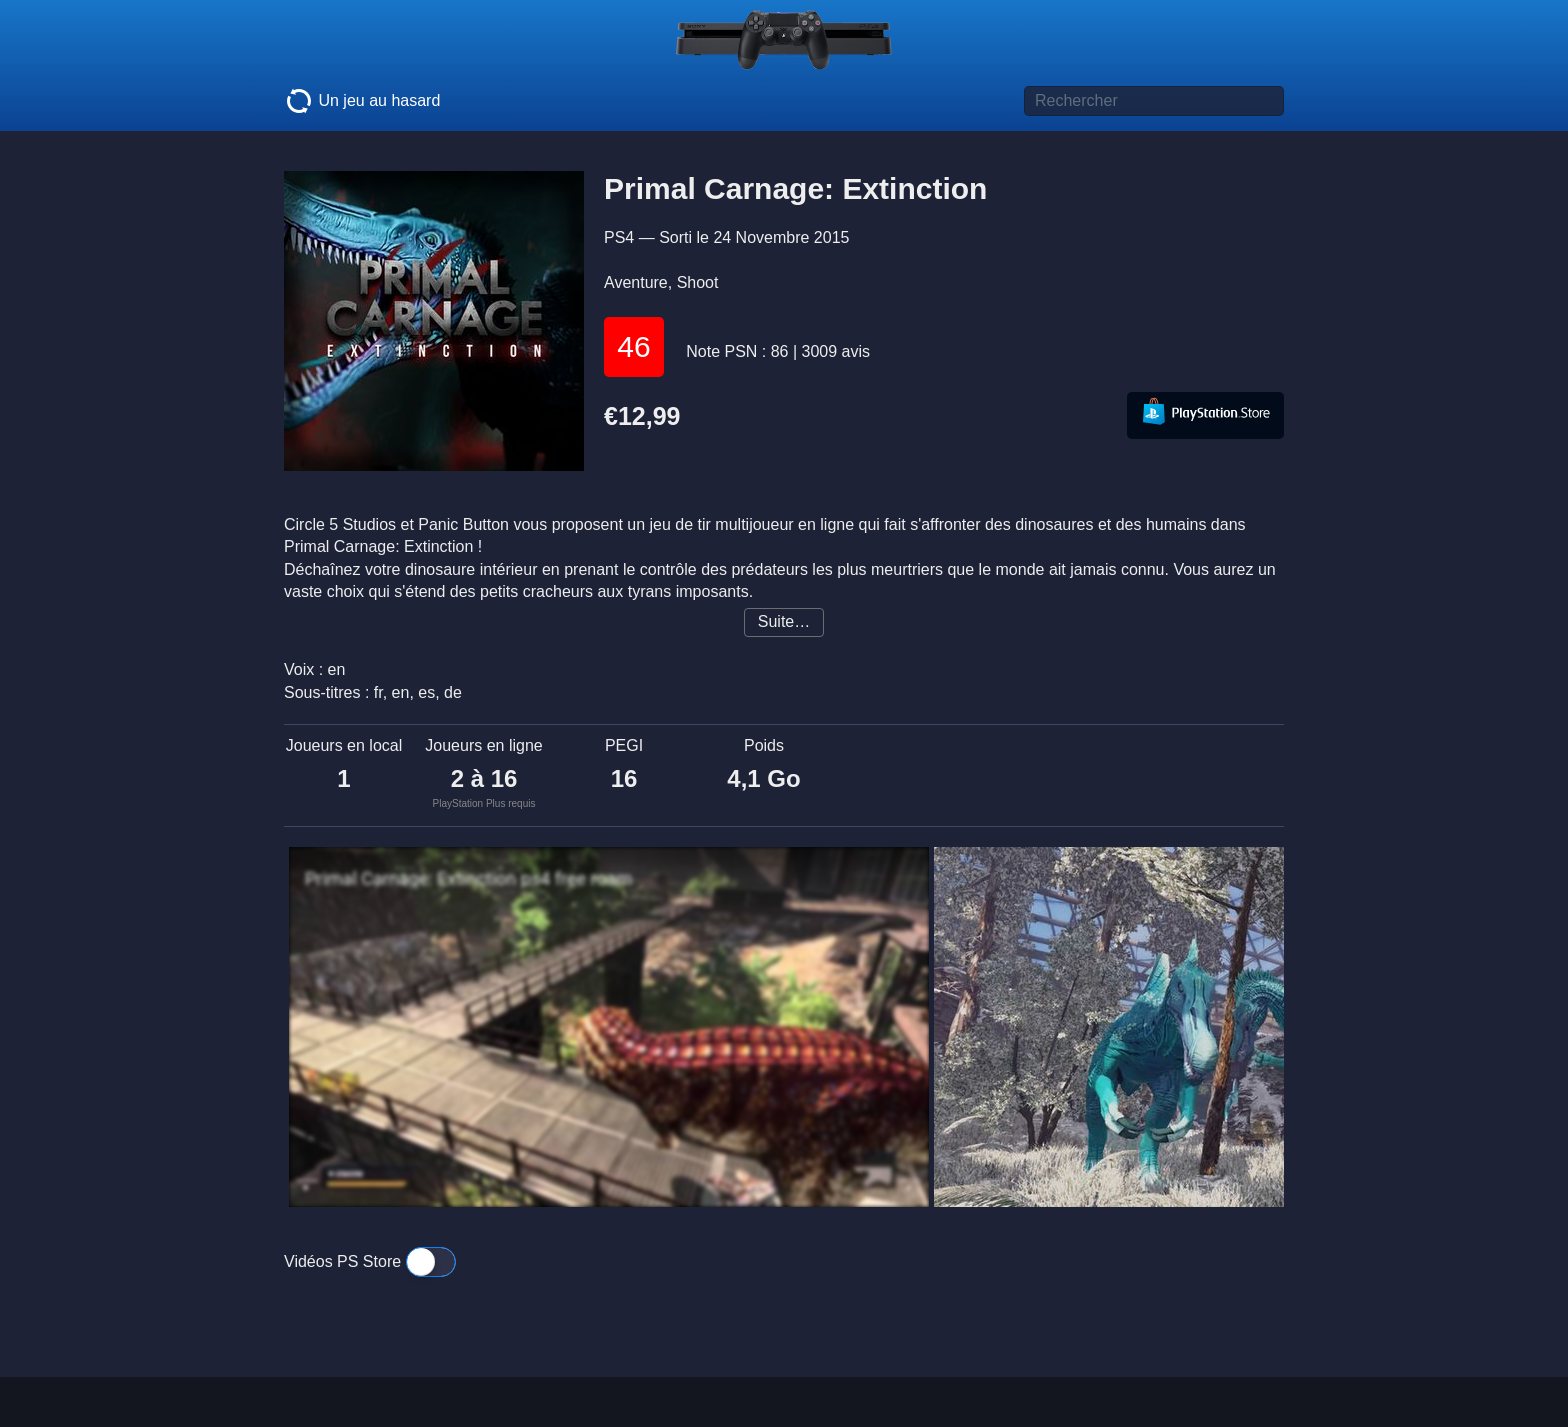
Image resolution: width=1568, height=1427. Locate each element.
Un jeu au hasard (362, 101)
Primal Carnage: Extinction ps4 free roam (468, 879)
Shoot (698, 282)
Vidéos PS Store (370, 1261)
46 (633, 346)
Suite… (784, 621)
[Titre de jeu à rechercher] (1154, 101)
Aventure (636, 282)
